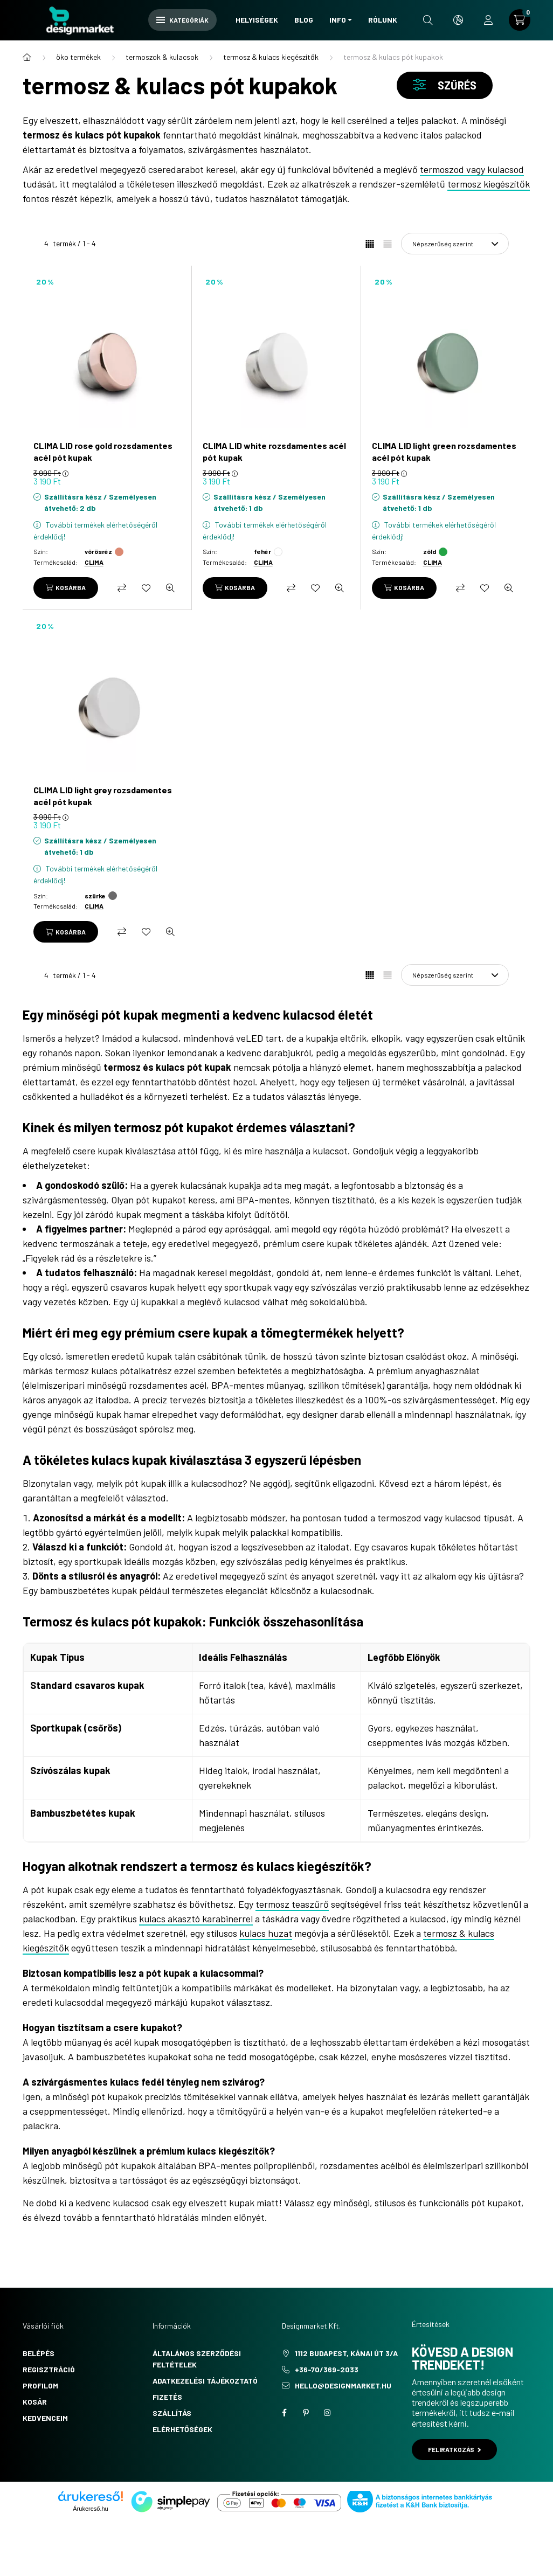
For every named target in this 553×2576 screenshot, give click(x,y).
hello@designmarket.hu (343, 2385)
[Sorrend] (455, 243)
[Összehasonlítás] (122, 588)
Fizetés (167, 2396)
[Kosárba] (65, 588)
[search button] (428, 20)
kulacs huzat (265, 1933)
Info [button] (337, 19)
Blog (303, 19)
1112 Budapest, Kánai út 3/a (346, 2353)
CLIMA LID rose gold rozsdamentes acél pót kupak (102, 451)
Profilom (40, 2385)
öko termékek (78, 56)
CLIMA (94, 562)
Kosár (35, 2401)
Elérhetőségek (182, 2429)
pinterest (305, 2412)
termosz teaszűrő (292, 1904)
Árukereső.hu (90, 2508)
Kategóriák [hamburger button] (182, 20)
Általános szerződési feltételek (197, 2359)
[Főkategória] (27, 57)
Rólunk (382, 19)
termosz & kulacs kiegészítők (271, 56)
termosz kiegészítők (488, 184)
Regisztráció (49, 2369)
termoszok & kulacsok (162, 56)
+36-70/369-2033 (326, 2369)
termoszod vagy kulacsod (472, 169)
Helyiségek (257, 19)
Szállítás (172, 2413)
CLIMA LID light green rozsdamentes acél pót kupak (444, 451)
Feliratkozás (454, 2449)
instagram (327, 2412)
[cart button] (519, 20)
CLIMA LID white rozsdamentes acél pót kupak (274, 451)
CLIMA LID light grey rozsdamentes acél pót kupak (102, 796)
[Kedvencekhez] (146, 588)
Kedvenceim (45, 2417)
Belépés (38, 2353)
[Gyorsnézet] (170, 588)
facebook (284, 2412)
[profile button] (488, 20)
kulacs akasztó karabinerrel (196, 1918)
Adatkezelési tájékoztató (205, 2380)
